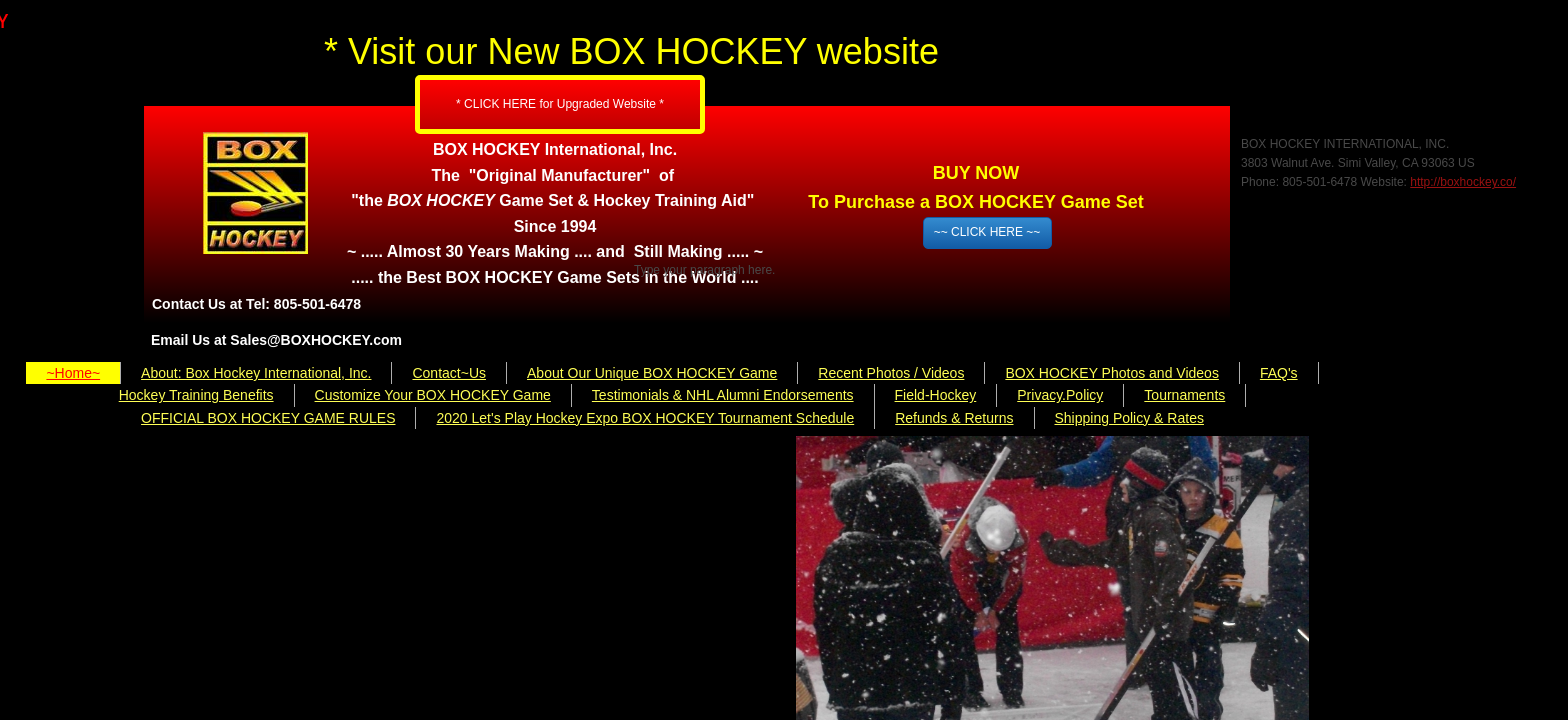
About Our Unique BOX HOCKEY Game (652, 373)
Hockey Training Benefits (196, 395)
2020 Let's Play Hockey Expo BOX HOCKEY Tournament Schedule (645, 418)
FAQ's (1279, 373)
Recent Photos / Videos (891, 373)
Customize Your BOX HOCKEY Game (433, 395)
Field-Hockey (936, 395)
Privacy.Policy (1060, 395)
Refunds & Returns (954, 418)
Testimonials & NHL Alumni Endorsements (723, 395)
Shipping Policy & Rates (1129, 418)
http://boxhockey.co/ (1463, 182)
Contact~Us (449, 373)
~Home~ (73, 373)
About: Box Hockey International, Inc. (256, 373)
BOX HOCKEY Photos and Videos (1112, 373)
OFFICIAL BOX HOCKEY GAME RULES (268, 418)
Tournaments (1184, 395)
